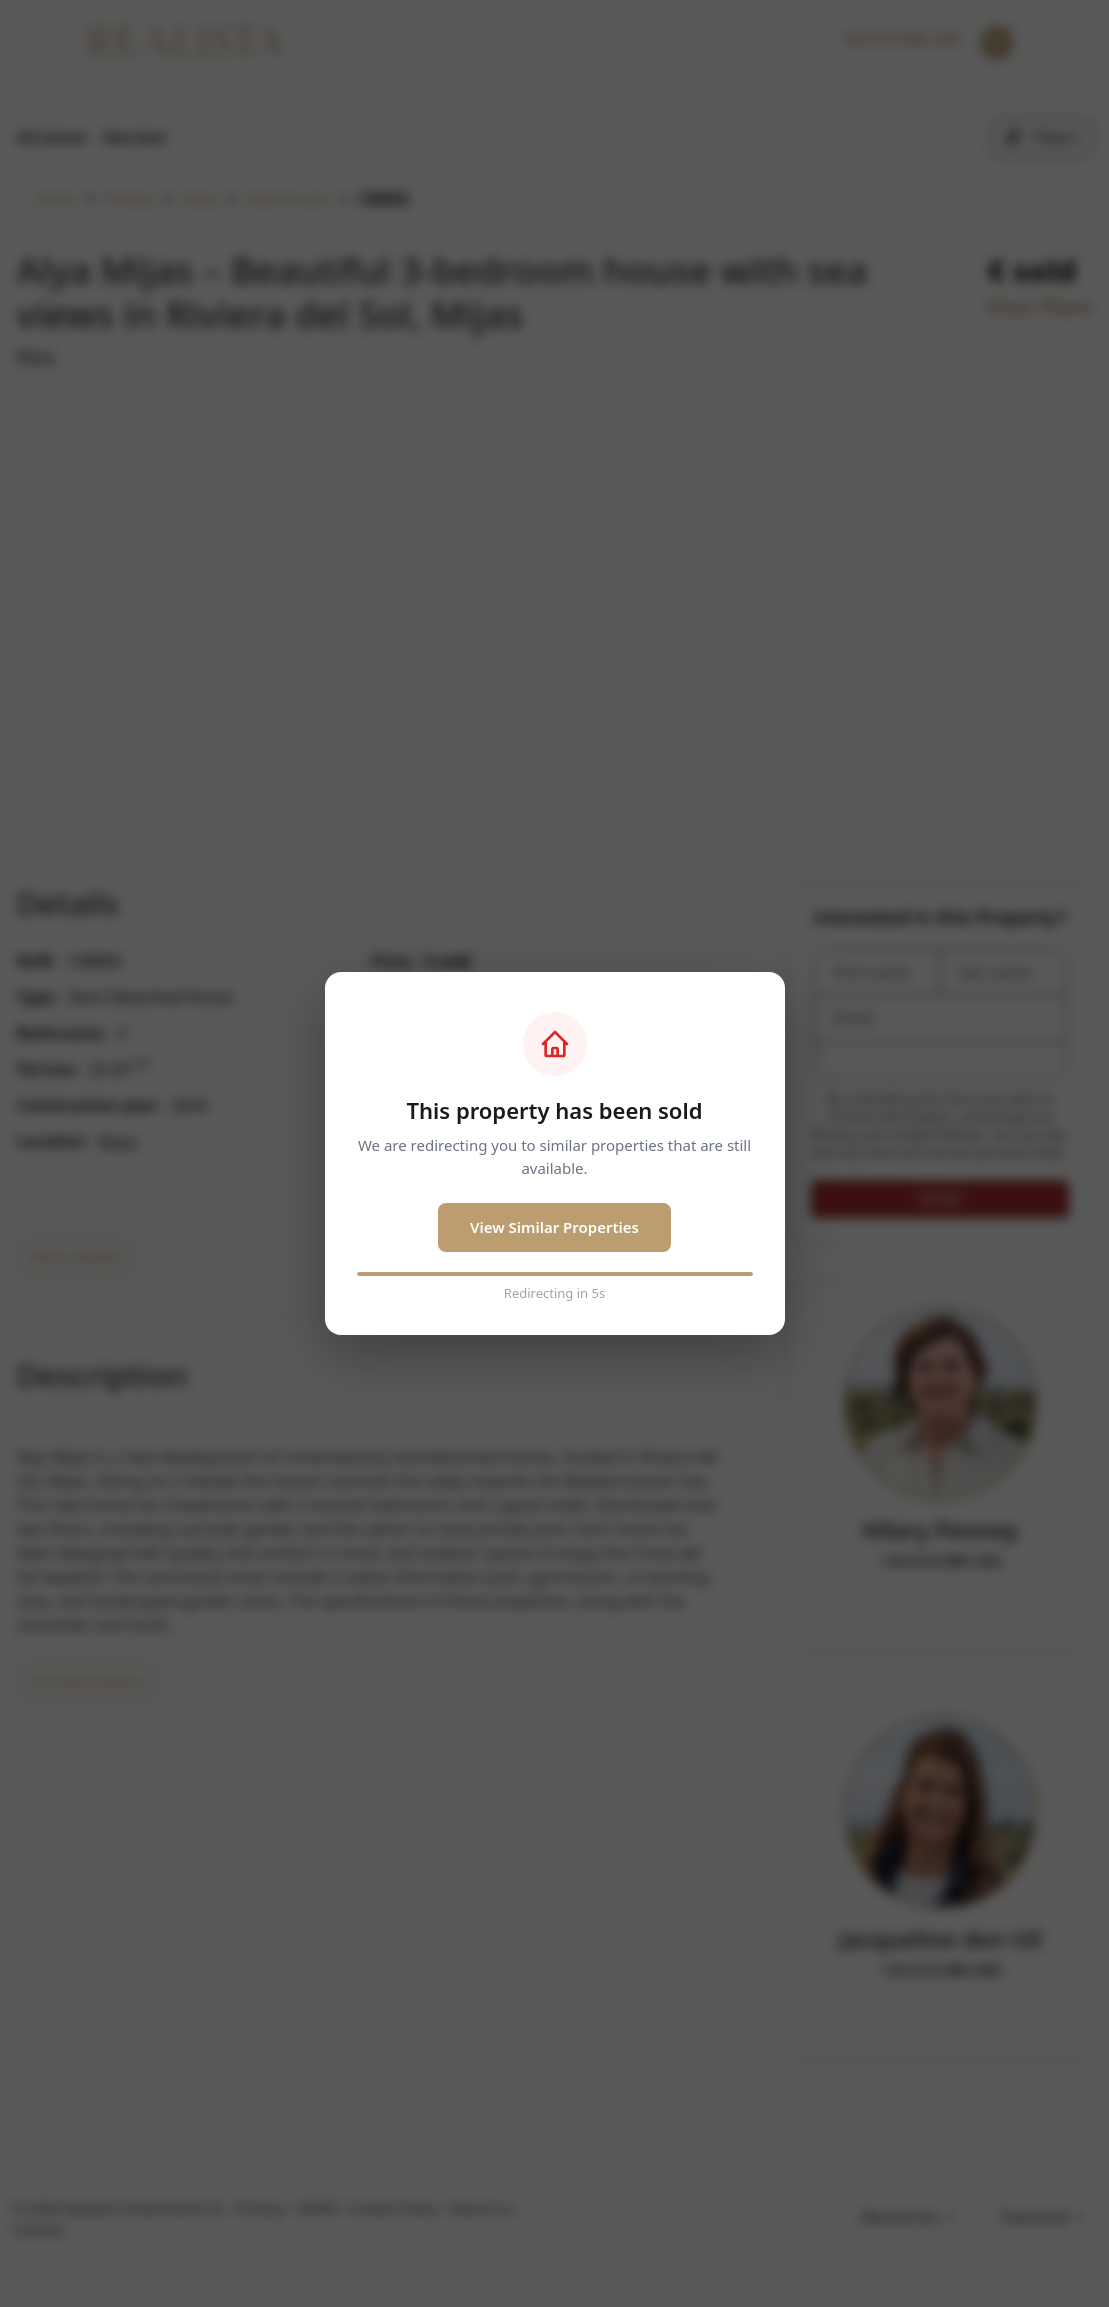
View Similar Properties (554, 1227)
